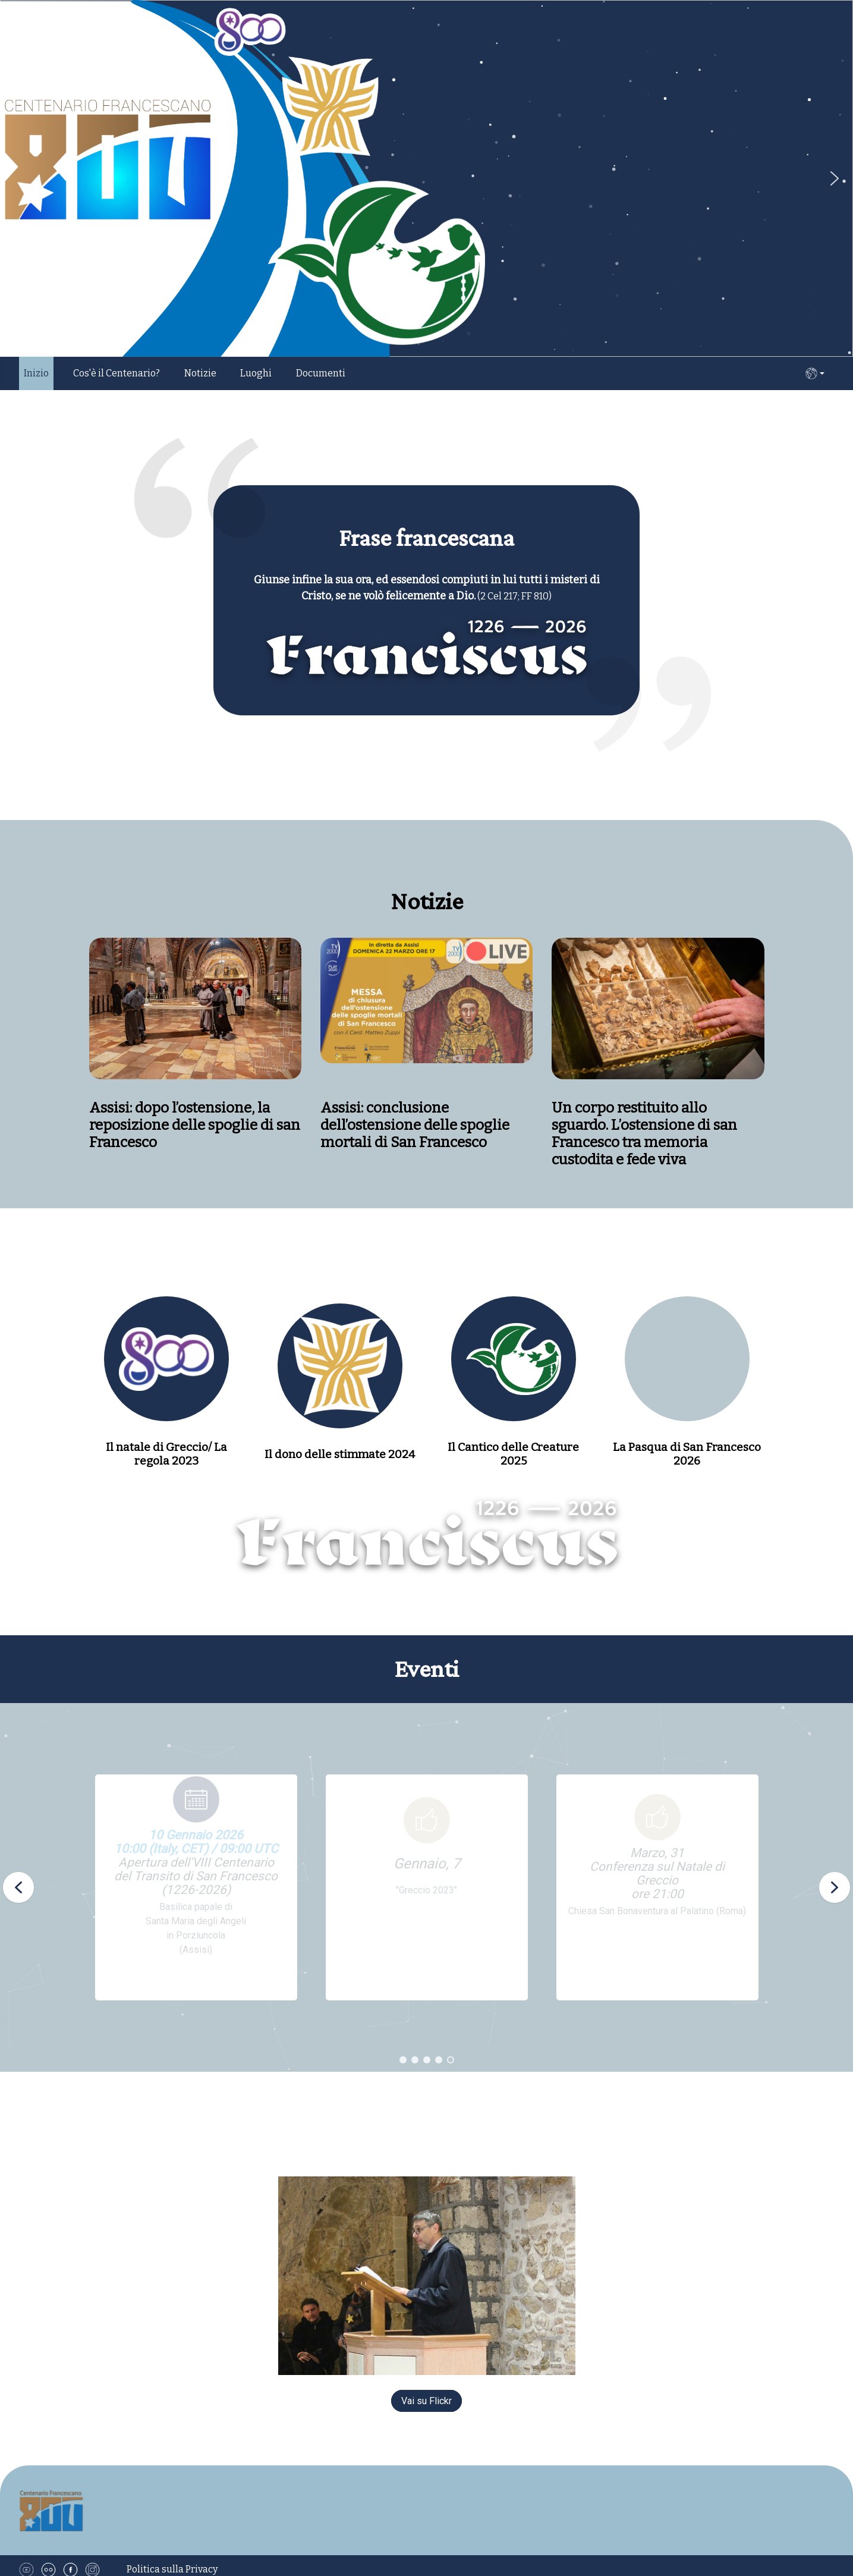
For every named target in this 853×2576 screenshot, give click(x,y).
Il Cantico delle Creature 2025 (513, 1454)
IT (815, 373)
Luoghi (256, 373)
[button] (834, 178)
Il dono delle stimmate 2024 (340, 1454)
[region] (426, 1887)
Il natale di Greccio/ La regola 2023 (166, 1454)
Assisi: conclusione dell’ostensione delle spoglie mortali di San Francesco (546, 1125)
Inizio (36, 373)
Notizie (200, 373)
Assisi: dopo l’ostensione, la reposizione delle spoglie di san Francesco (326, 1125)
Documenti (320, 373)
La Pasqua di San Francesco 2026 (687, 1454)
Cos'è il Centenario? (116, 373)
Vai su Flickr (426, 2401)
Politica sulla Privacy (172, 2569)
